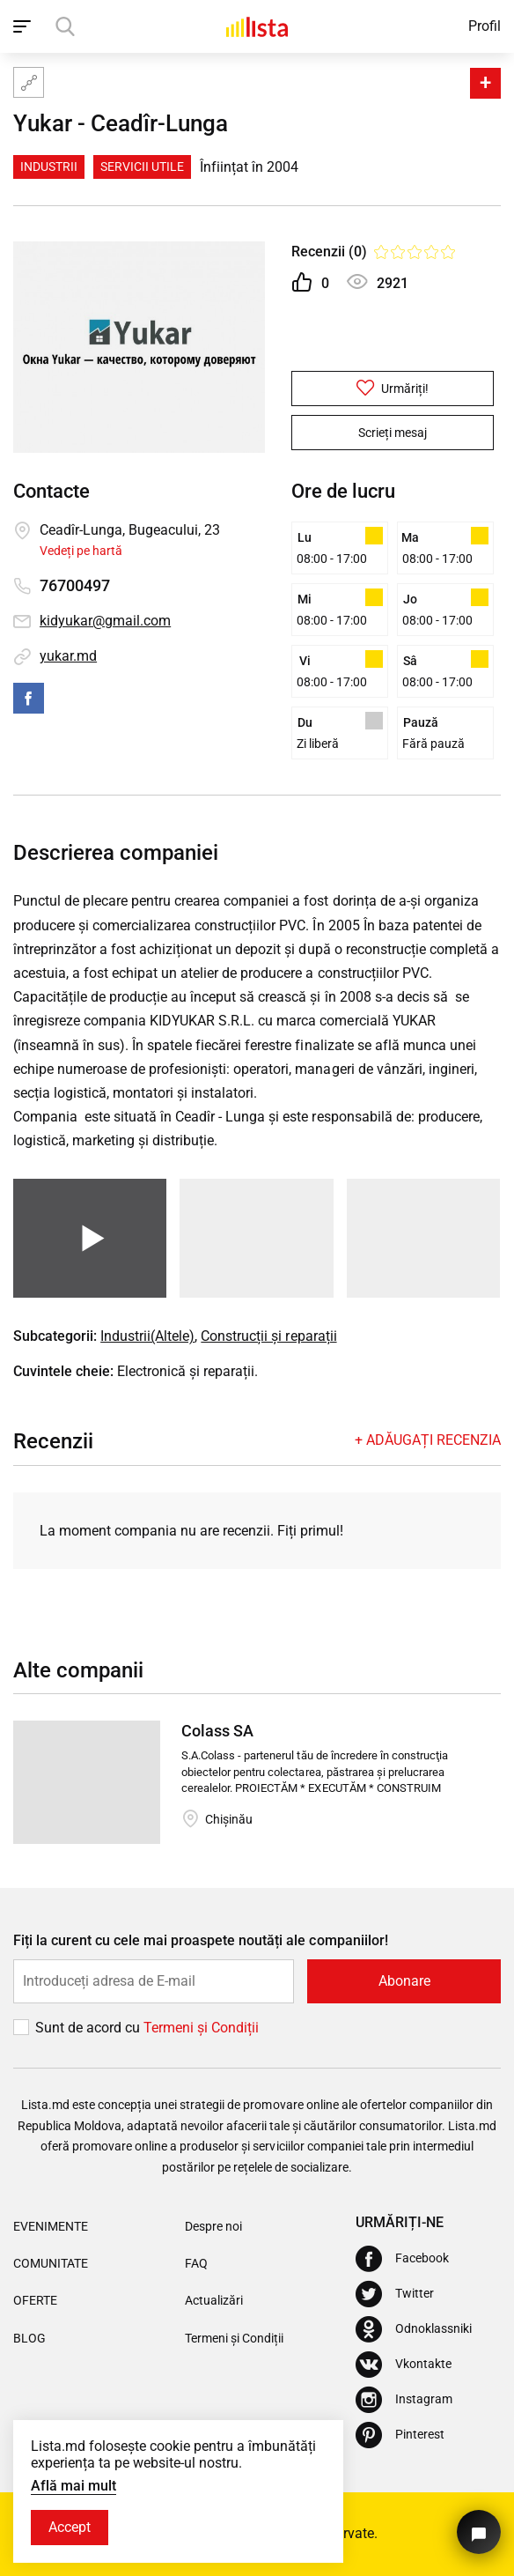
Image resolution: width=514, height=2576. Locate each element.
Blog (29, 2338)
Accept (69, 2527)
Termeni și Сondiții (201, 2027)
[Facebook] (402, 2259)
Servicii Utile (142, 166)
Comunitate (50, 2263)
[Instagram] (404, 2400)
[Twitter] (395, 2294)
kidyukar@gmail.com (105, 620)
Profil (484, 26)
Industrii (48, 166)
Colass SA (217, 1730)
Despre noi (213, 2226)
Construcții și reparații (268, 1336)
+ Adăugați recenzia (428, 1440)
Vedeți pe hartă (81, 551)
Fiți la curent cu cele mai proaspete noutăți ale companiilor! (200, 1940)
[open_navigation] (24, 26)
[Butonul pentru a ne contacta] (479, 2532)
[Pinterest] (400, 2435)
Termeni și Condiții (234, 2338)
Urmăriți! (392, 388)
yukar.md (68, 656)
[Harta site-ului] (28, 82)
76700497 (75, 585)
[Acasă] (257, 26)
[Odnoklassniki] (414, 2329)
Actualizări (214, 2300)
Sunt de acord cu (89, 2027)
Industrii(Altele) (147, 1336)
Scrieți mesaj (392, 433)
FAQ (196, 2263)
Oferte (35, 2300)
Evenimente (50, 2226)
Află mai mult (73, 2485)
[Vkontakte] (404, 2364)
